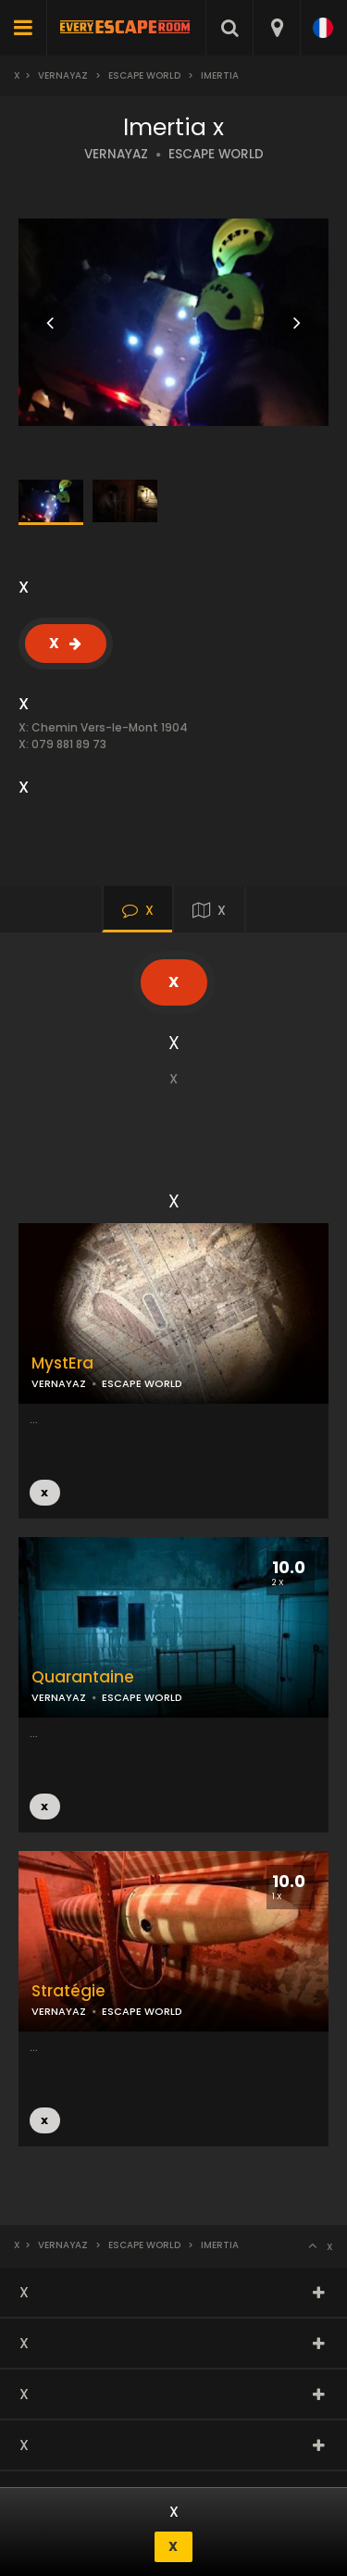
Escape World (144, 75)
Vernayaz (63, 75)
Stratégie (68, 1991)
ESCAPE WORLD (216, 154)
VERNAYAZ (116, 154)
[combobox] (276, 28)
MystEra (62, 1363)
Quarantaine (82, 1677)
